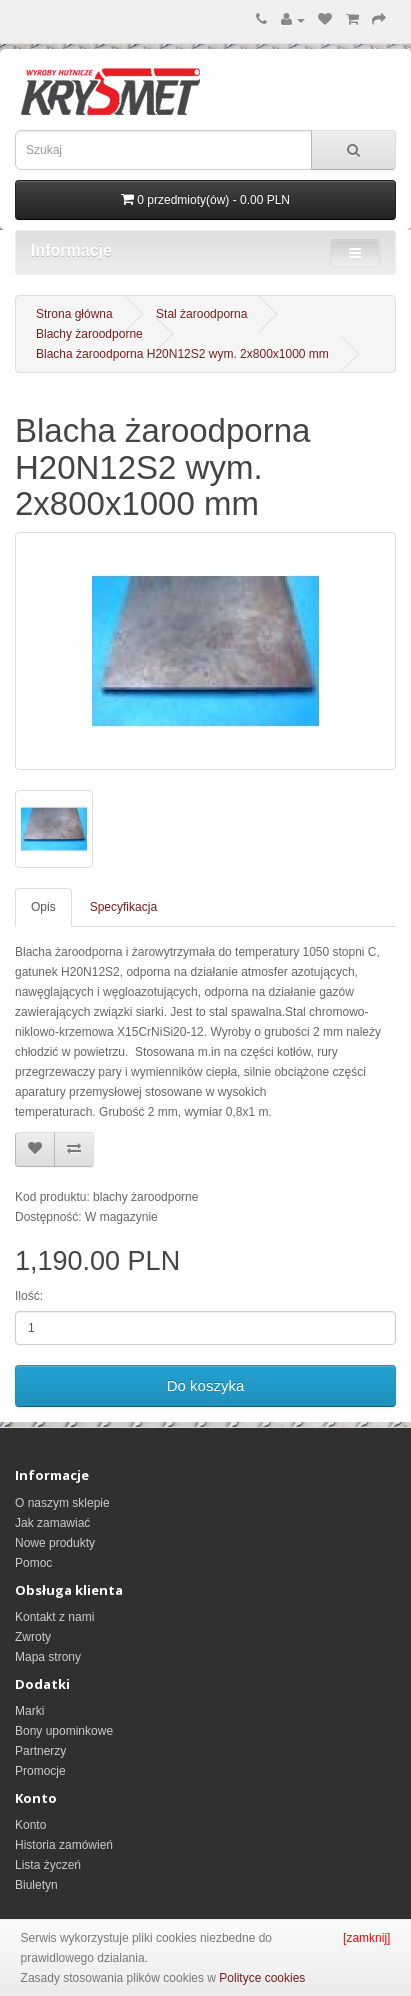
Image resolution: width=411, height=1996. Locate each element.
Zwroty (33, 1637)
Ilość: (29, 1296)
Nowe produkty (55, 1543)
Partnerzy (40, 1751)
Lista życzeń (48, 1865)
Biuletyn (36, 1885)
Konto (30, 1825)
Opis (43, 907)
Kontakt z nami (54, 1617)
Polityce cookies (262, 1978)
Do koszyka (206, 1385)
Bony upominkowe (64, 1731)
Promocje (40, 1771)
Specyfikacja (123, 907)
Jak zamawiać (52, 1523)
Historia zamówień (64, 1845)
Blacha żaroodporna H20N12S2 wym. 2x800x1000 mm (182, 354)
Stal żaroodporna (201, 314)
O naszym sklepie (62, 1503)
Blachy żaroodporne (89, 334)
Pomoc (33, 1563)
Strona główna (74, 314)
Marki (29, 1711)
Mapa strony (48, 1657)
